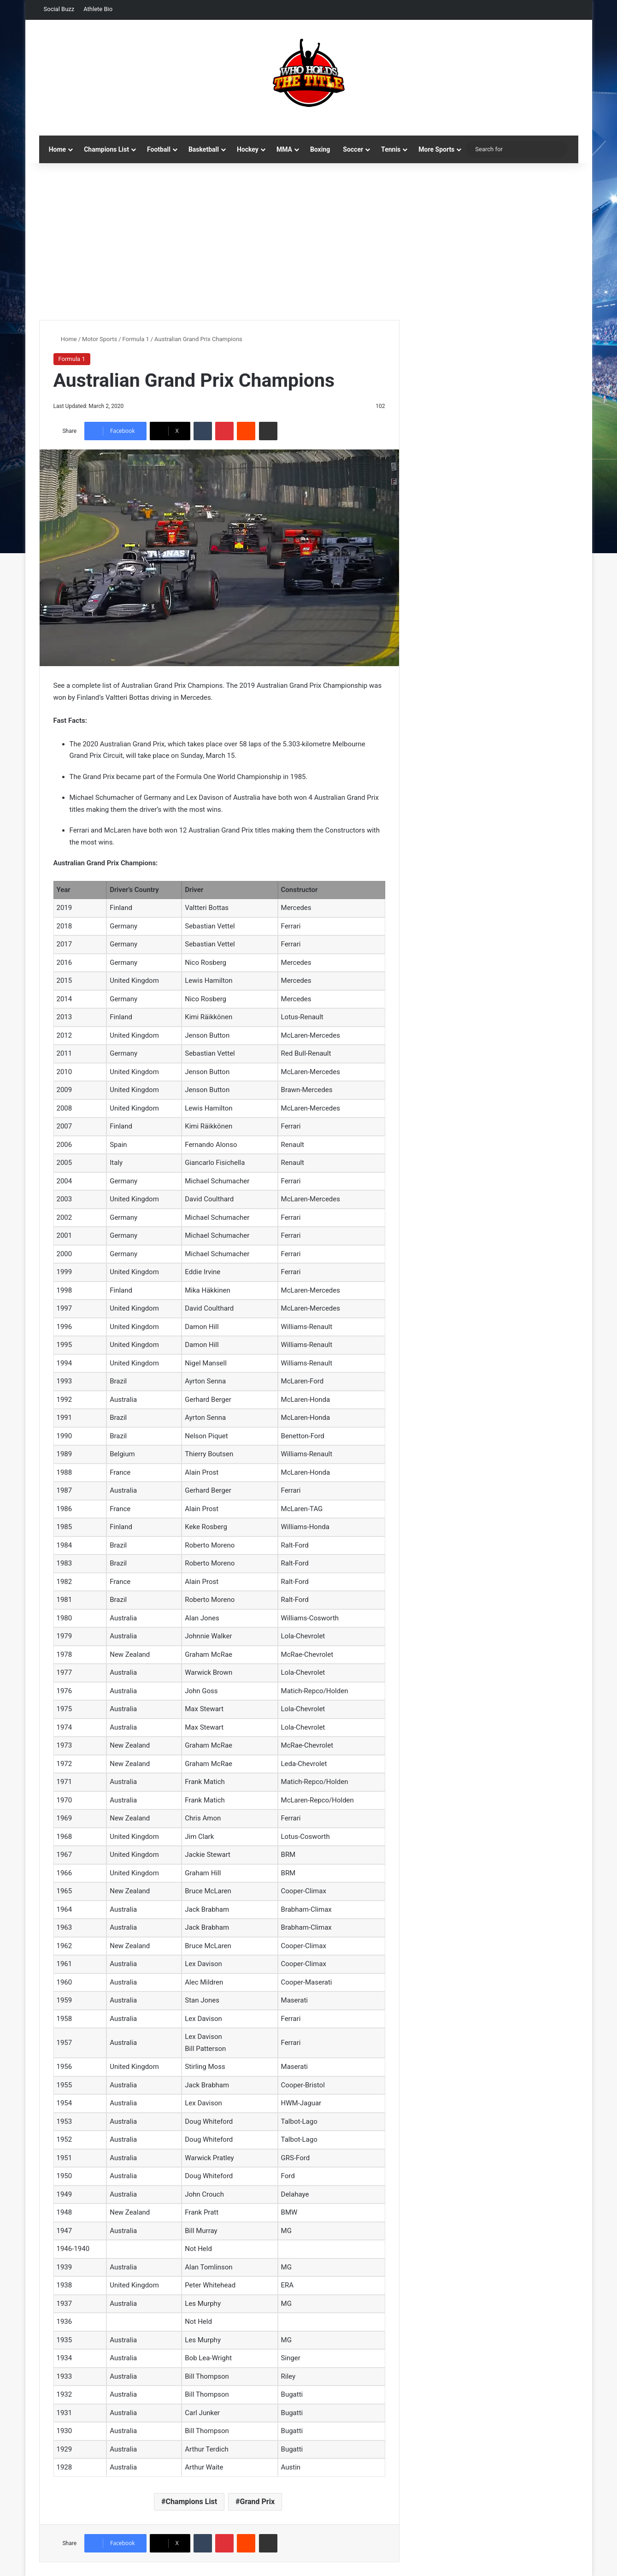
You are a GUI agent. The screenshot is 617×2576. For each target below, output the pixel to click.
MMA (284, 149)
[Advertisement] (308, 241)
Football (158, 149)
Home (57, 149)
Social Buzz (59, 9)
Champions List (106, 149)
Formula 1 (136, 339)
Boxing (320, 149)
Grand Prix (257, 2501)
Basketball (203, 149)
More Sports (436, 149)
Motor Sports (99, 339)
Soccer (353, 149)
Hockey (248, 149)
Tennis (390, 149)
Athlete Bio (97, 9)
